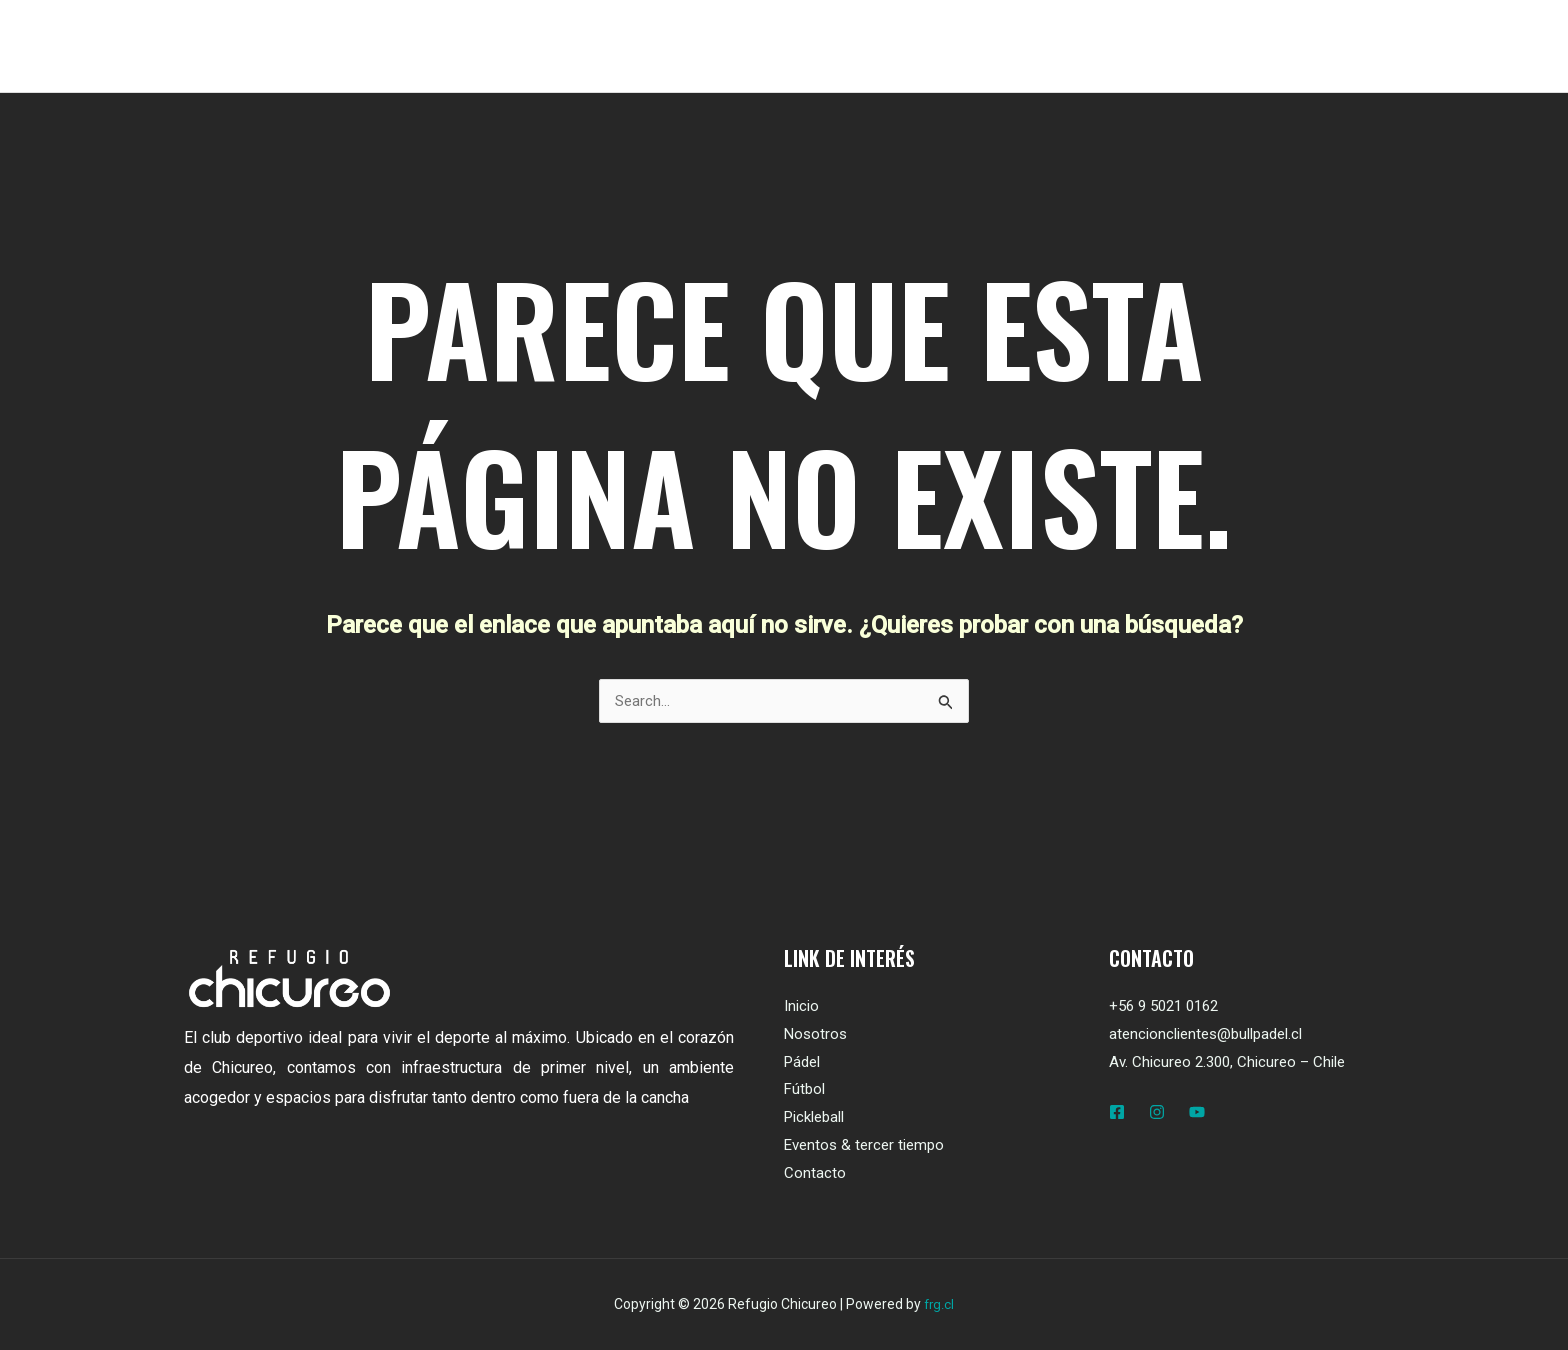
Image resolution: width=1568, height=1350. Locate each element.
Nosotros (815, 1035)
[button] (1305, 46)
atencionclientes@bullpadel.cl (1205, 1035)
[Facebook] (1117, 1113)
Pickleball (814, 1118)
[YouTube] (1197, 1113)
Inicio (801, 1007)
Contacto (815, 1174)
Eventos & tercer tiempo (864, 1146)
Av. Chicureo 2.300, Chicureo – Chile (1227, 1063)
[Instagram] (1157, 1113)
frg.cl (939, 1305)
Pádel (802, 1063)
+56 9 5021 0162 (1163, 1007)
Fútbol (804, 1090)
